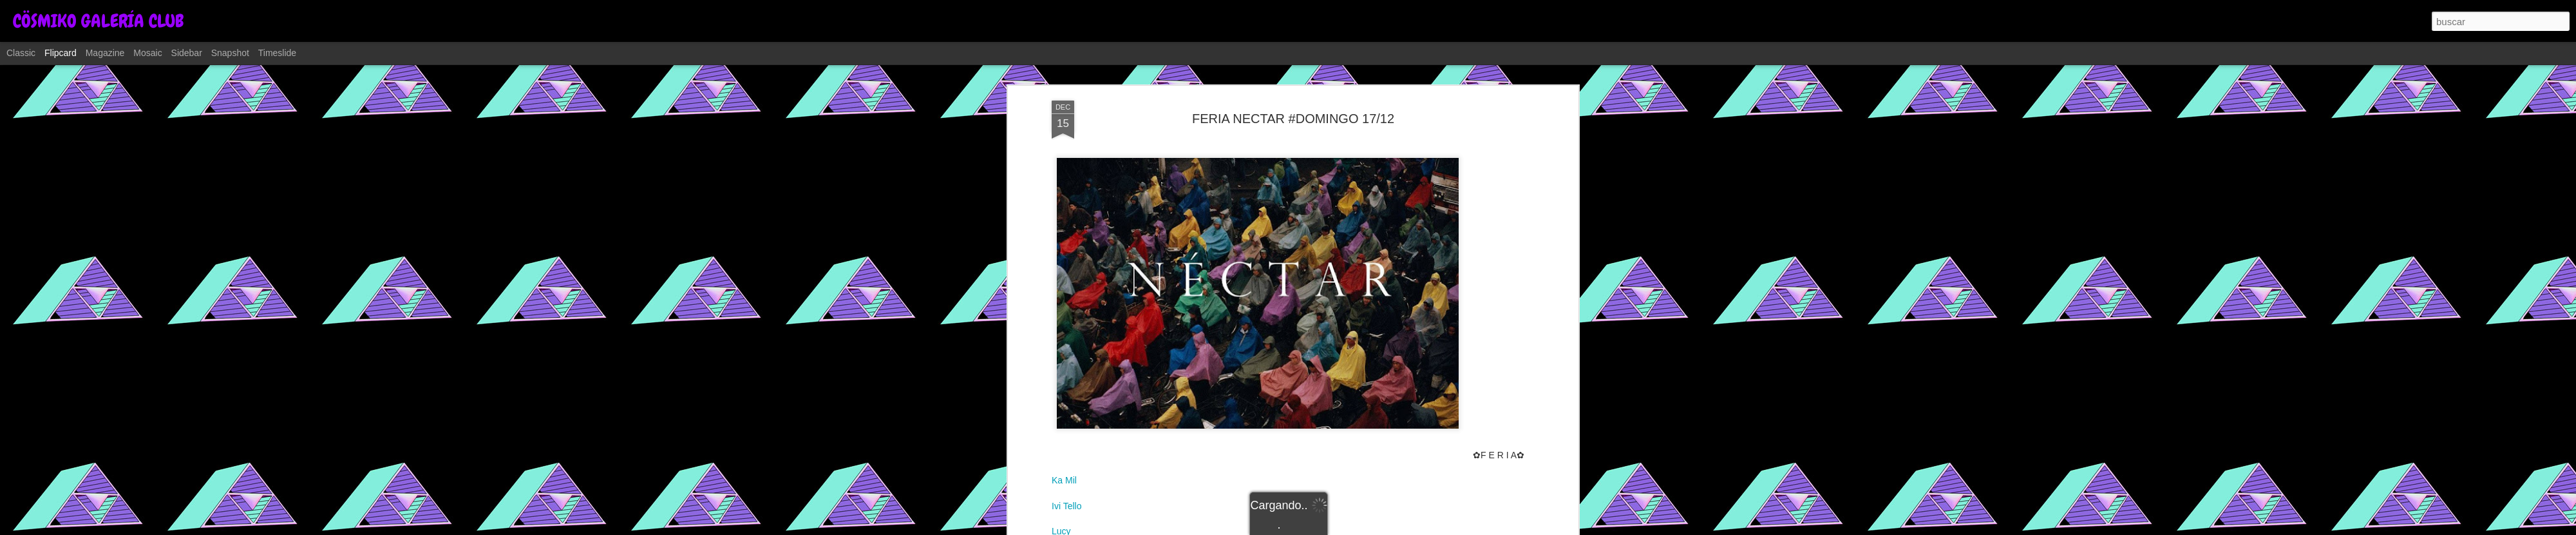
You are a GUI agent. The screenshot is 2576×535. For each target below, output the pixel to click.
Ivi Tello (1066, 506)
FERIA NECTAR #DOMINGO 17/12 (1293, 119)
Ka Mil (1064, 480)
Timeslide (277, 53)
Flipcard (60, 53)
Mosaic (147, 53)
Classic (20, 53)
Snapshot (230, 53)
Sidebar (186, 53)
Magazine (105, 53)
